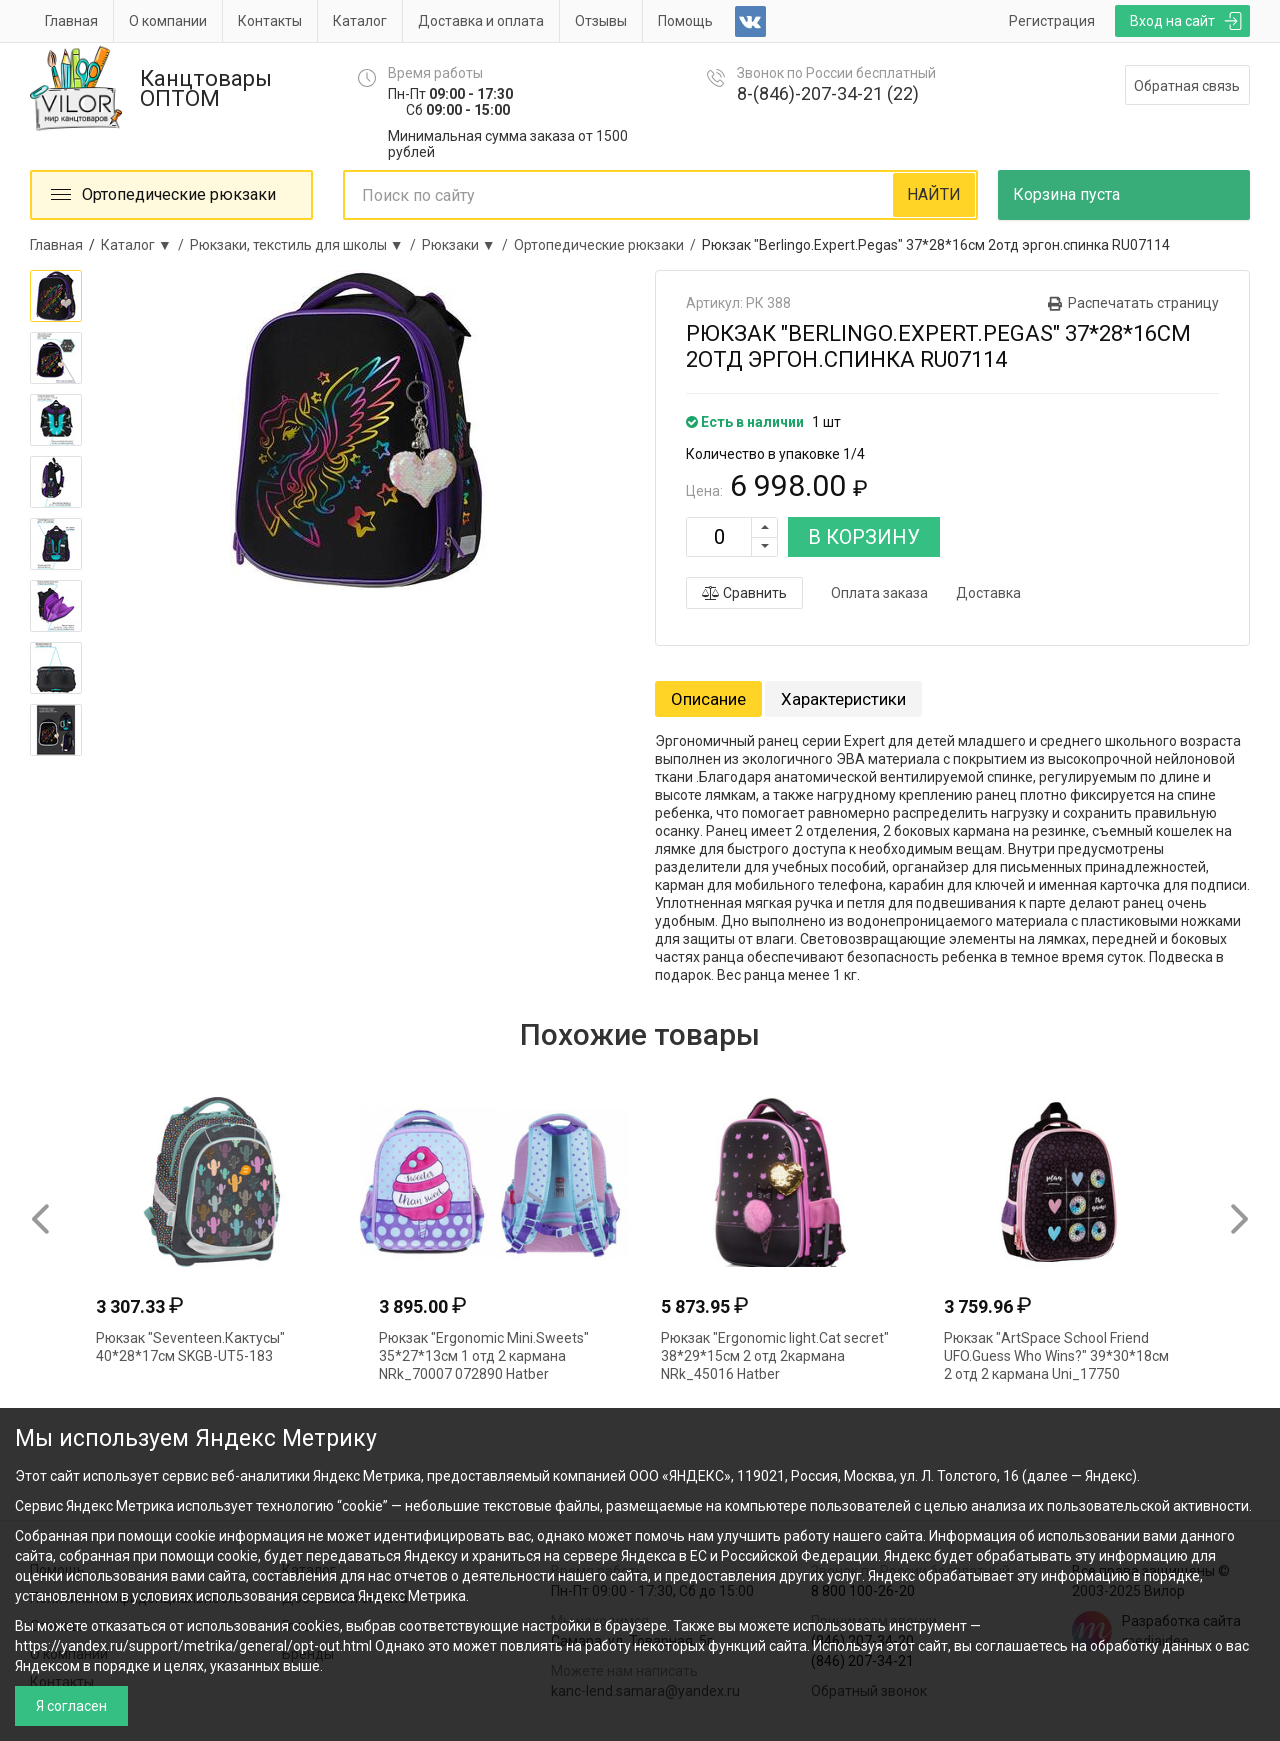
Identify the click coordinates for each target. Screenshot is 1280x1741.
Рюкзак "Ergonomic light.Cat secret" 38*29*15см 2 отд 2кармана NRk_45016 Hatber (775, 1356)
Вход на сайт (1172, 21)
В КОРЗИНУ (864, 537)
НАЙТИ (934, 194)
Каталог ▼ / (145, 245)
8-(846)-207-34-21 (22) (828, 93)
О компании (168, 21)
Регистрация (1052, 21)
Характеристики (843, 699)
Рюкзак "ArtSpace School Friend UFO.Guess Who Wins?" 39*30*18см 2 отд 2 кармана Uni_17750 (1056, 1356)
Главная (71, 21)
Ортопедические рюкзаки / (608, 245)
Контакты (270, 21)
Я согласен (71, 1706)
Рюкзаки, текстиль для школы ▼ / (306, 245)
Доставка (988, 593)
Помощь (685, 21)
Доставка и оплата (481, 21)
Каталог (360, 21)
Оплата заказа (879, 593)
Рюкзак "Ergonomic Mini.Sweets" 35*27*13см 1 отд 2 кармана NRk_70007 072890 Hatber (484, 1356)
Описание (708, 699)
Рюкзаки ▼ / (468, 245)
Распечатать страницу (1143, 303)
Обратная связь (1187, 86)
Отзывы (601, 21)
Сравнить (744, 593)
